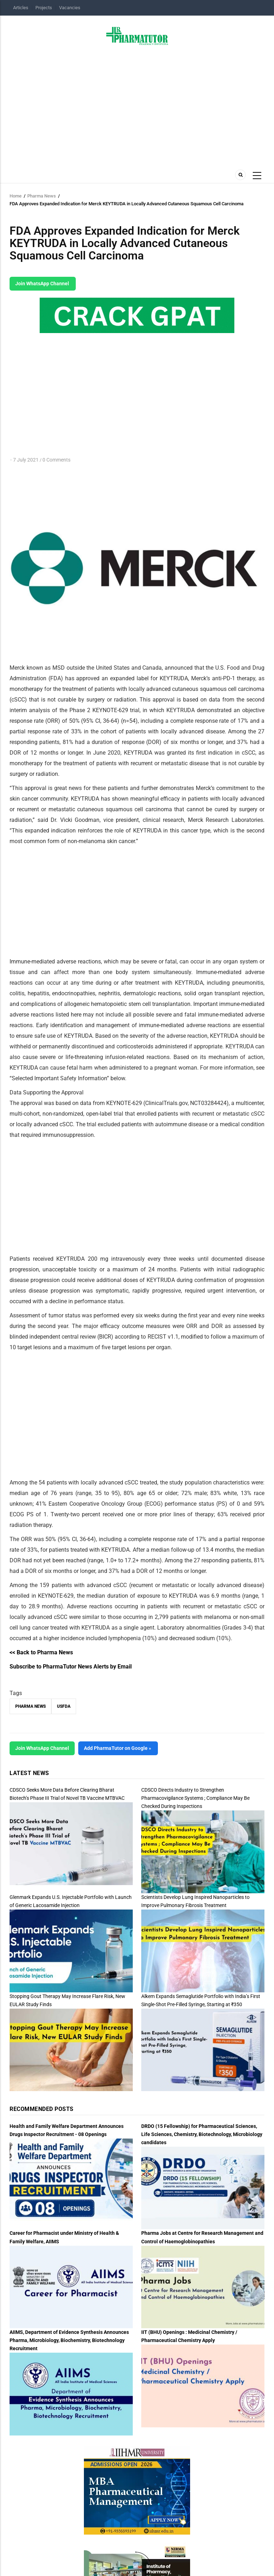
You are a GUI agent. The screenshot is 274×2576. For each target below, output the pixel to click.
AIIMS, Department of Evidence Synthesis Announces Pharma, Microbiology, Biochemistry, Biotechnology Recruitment (69, 2340)
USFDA (63, 1706)
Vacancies (69, 7)
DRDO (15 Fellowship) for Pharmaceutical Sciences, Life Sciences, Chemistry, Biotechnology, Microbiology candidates (201, 2134)
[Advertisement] (137, 105)
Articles (20, 7)
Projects (43, 7)
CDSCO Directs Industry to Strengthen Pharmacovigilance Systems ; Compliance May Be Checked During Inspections (195, 1798)
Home (16, 196)
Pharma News (41, 196)
